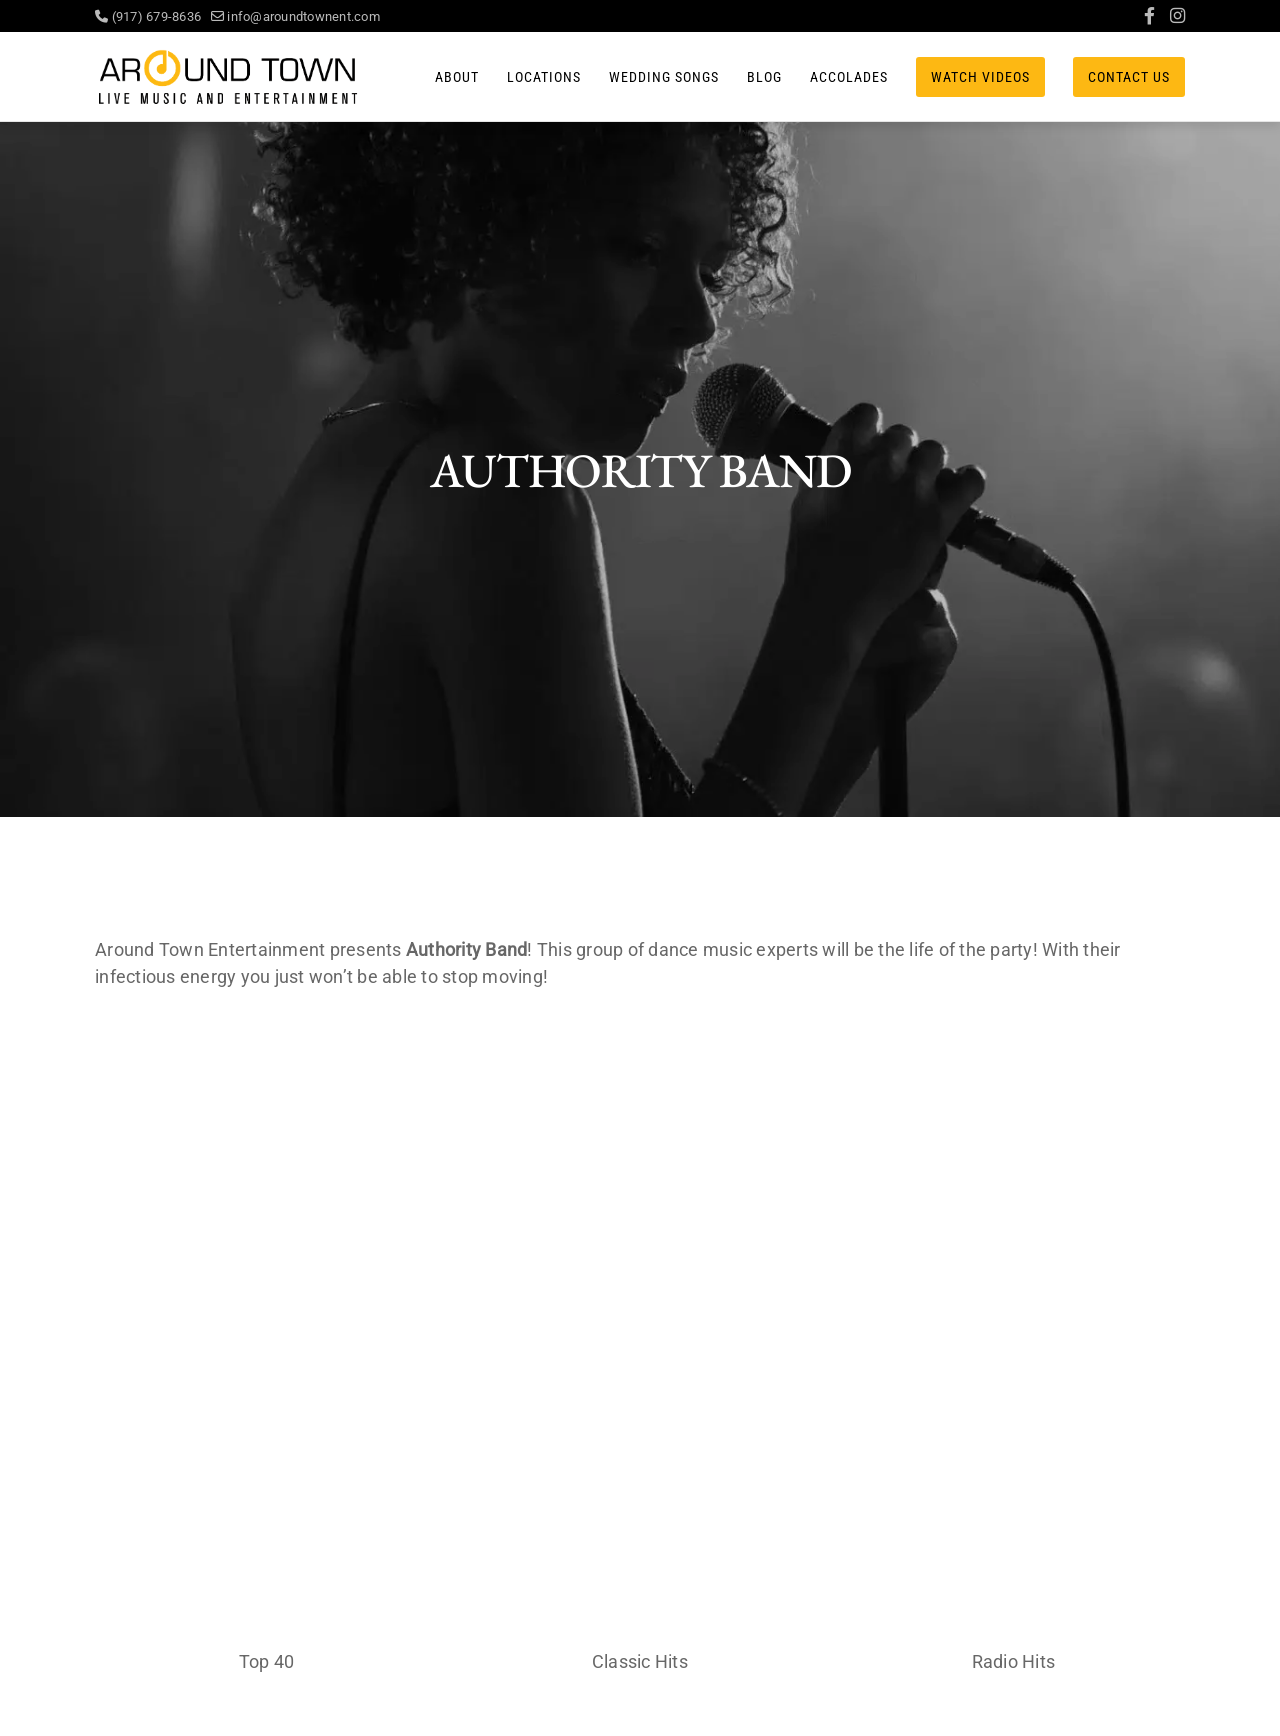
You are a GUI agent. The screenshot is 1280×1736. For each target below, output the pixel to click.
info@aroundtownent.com (295, 16)
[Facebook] (1149, 16)
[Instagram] (1177, 16)
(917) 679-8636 (153, 16)
